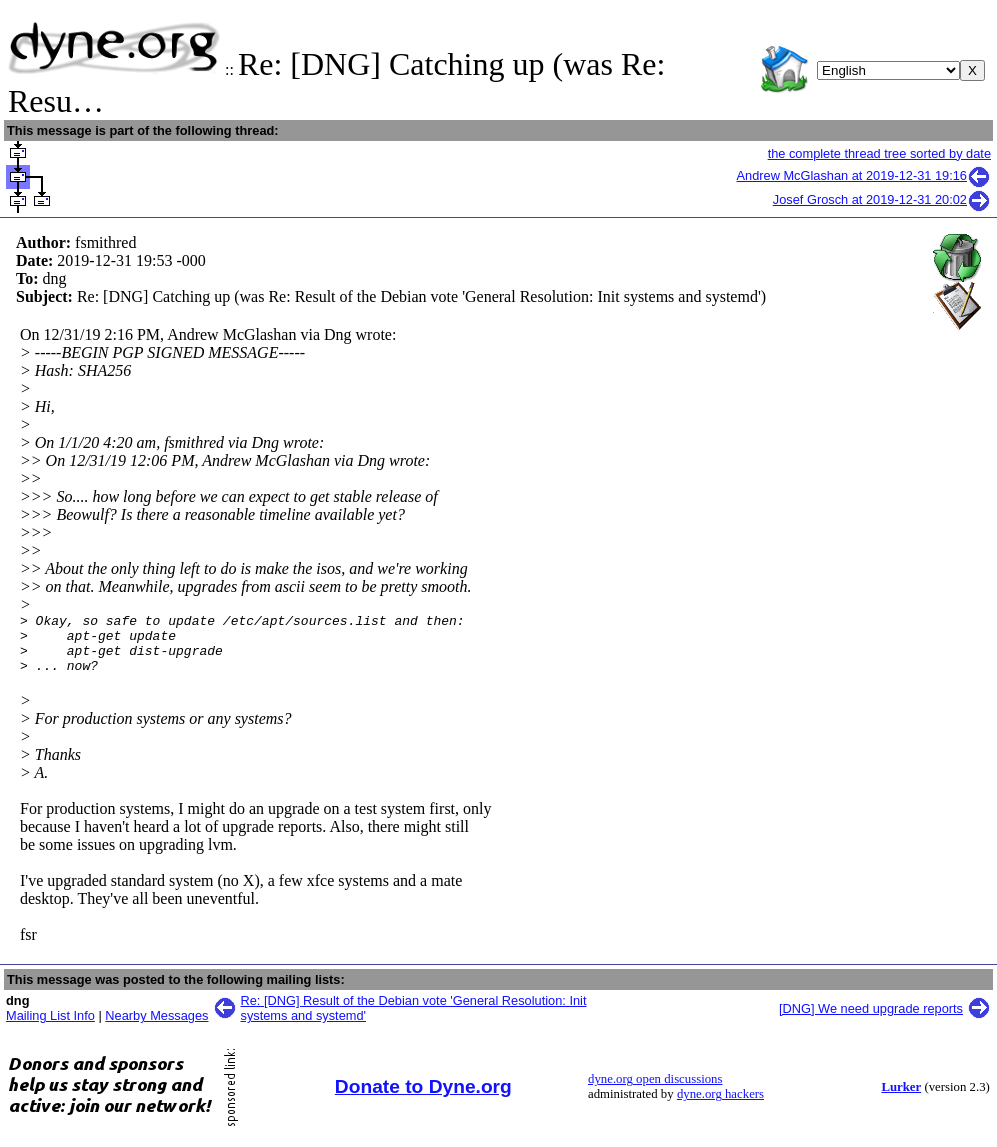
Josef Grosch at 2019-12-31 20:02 (882, 199)
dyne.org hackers (720, 1106)
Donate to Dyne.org (423, 1098)
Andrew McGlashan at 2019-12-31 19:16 (864, 175)
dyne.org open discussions (655, 1091)
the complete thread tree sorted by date (879, 153)
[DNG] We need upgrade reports (871, 1020)
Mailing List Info (50, 1027)
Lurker (901, 1099)
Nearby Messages (156, 1027)
